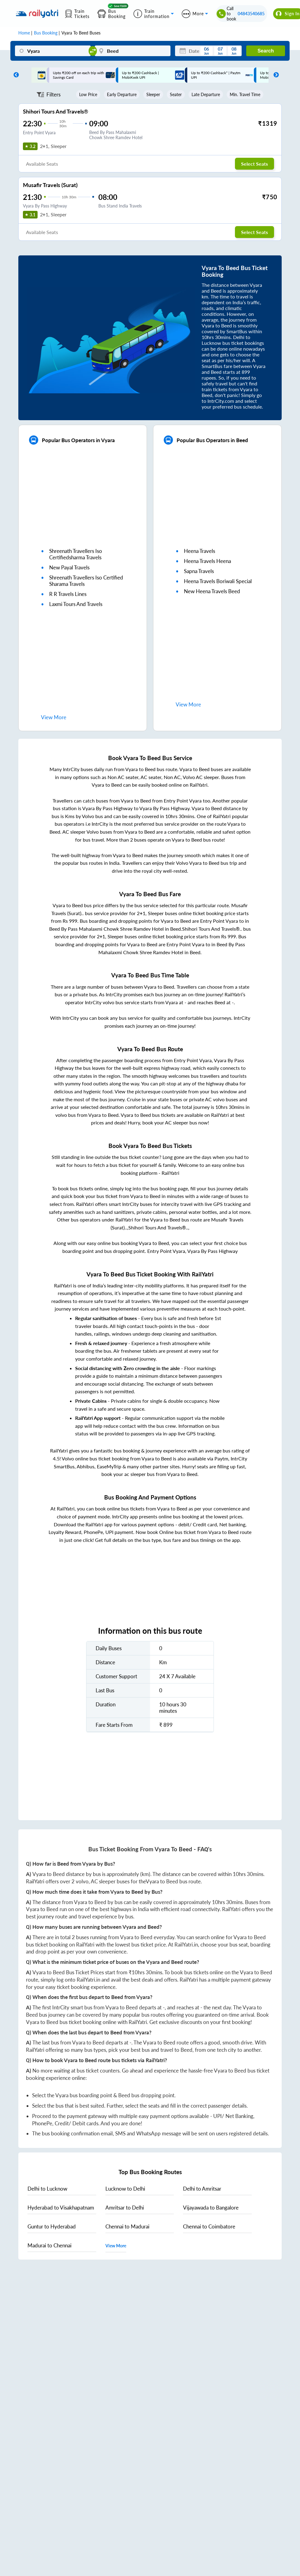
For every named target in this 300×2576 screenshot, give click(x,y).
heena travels (199, 551)
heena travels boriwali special (218, 581)
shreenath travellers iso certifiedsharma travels (75, 554)
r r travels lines (67, 594)
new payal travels (69, 567)
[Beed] (132, 50)
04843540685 (251, 13)
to (47, 2188)
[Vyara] (52, 50)
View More (115, 2245)
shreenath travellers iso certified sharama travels (86, 580)
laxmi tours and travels (75, 604)
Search (266, 50)
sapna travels (199, 571)
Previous (14, 75)
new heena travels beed (212, 591)
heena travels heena (207, 561)
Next (274, 75)
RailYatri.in (186, 1944)
